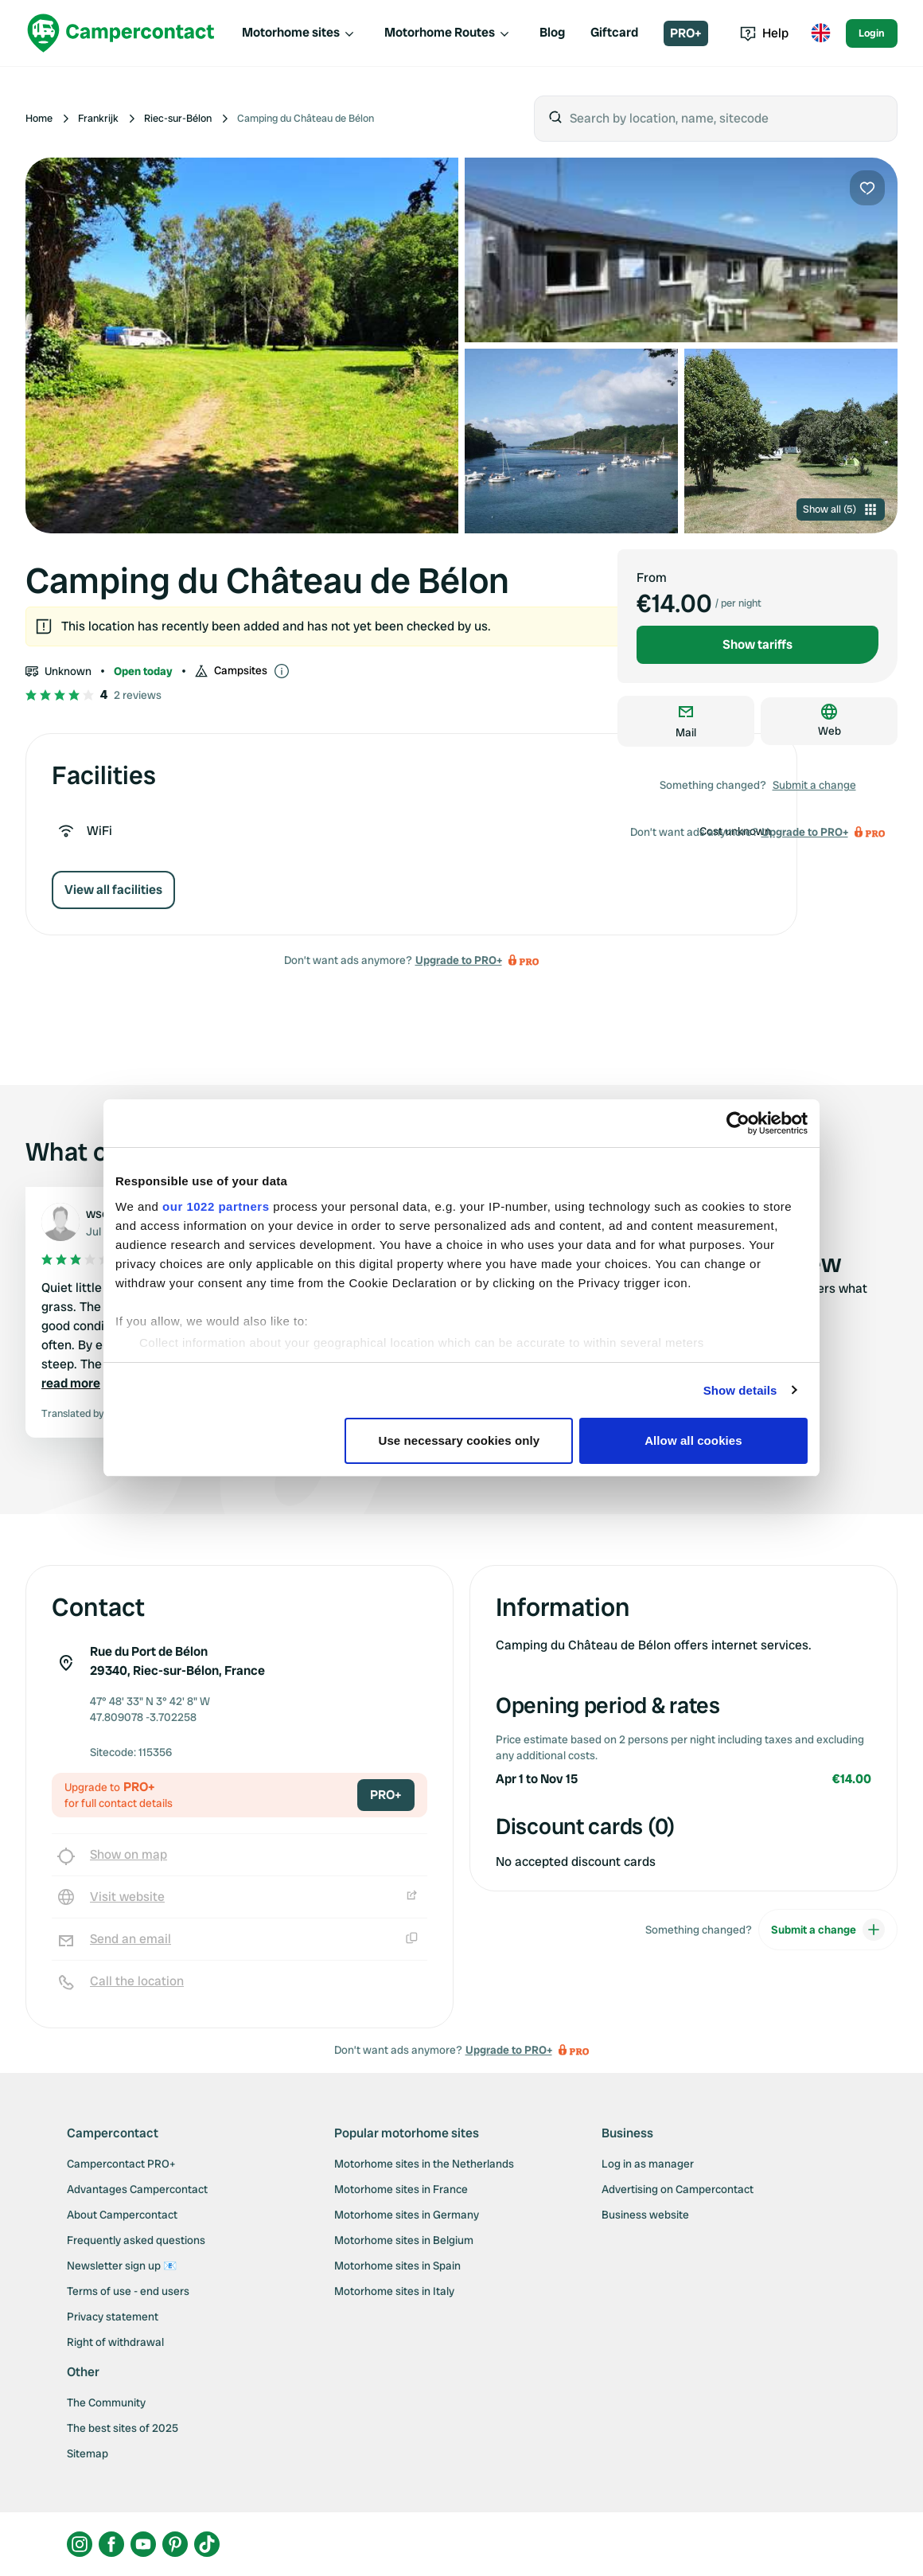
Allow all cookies (693, 1440)
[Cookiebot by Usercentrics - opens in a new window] (738, 1123)
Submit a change (814, 785)
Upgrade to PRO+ (458, 960)
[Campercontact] (120, 33)
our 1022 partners (215, 1206)
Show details (740, 1390)
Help (764, 33)
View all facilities (113, 889)
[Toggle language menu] (820, 33)
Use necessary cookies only (459, 1440)
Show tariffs (757, 644)
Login (872, 33)
